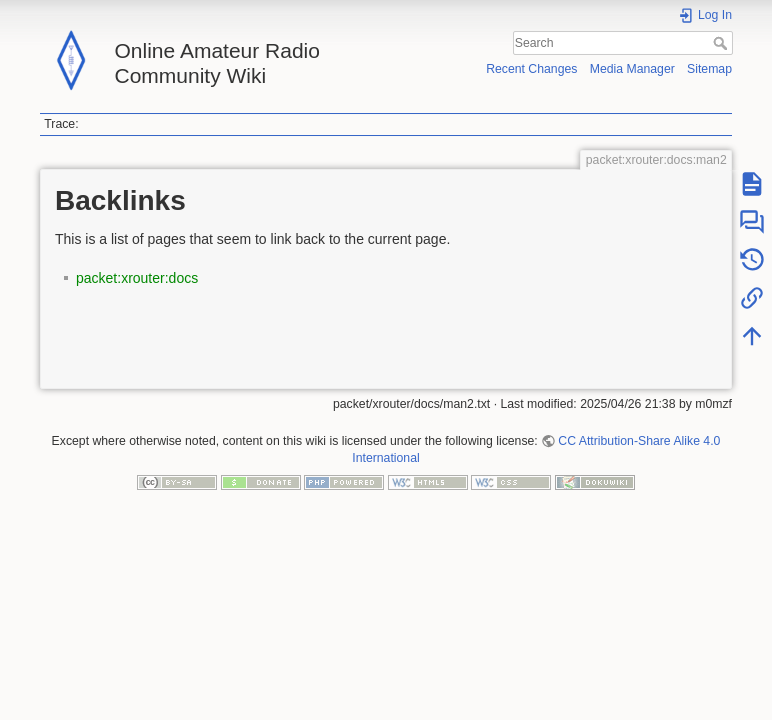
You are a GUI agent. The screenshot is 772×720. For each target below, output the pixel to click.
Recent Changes (531, 69)
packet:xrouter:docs (137, 278)
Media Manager (632, 69)
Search (722, 43)
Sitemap (709, 69)
